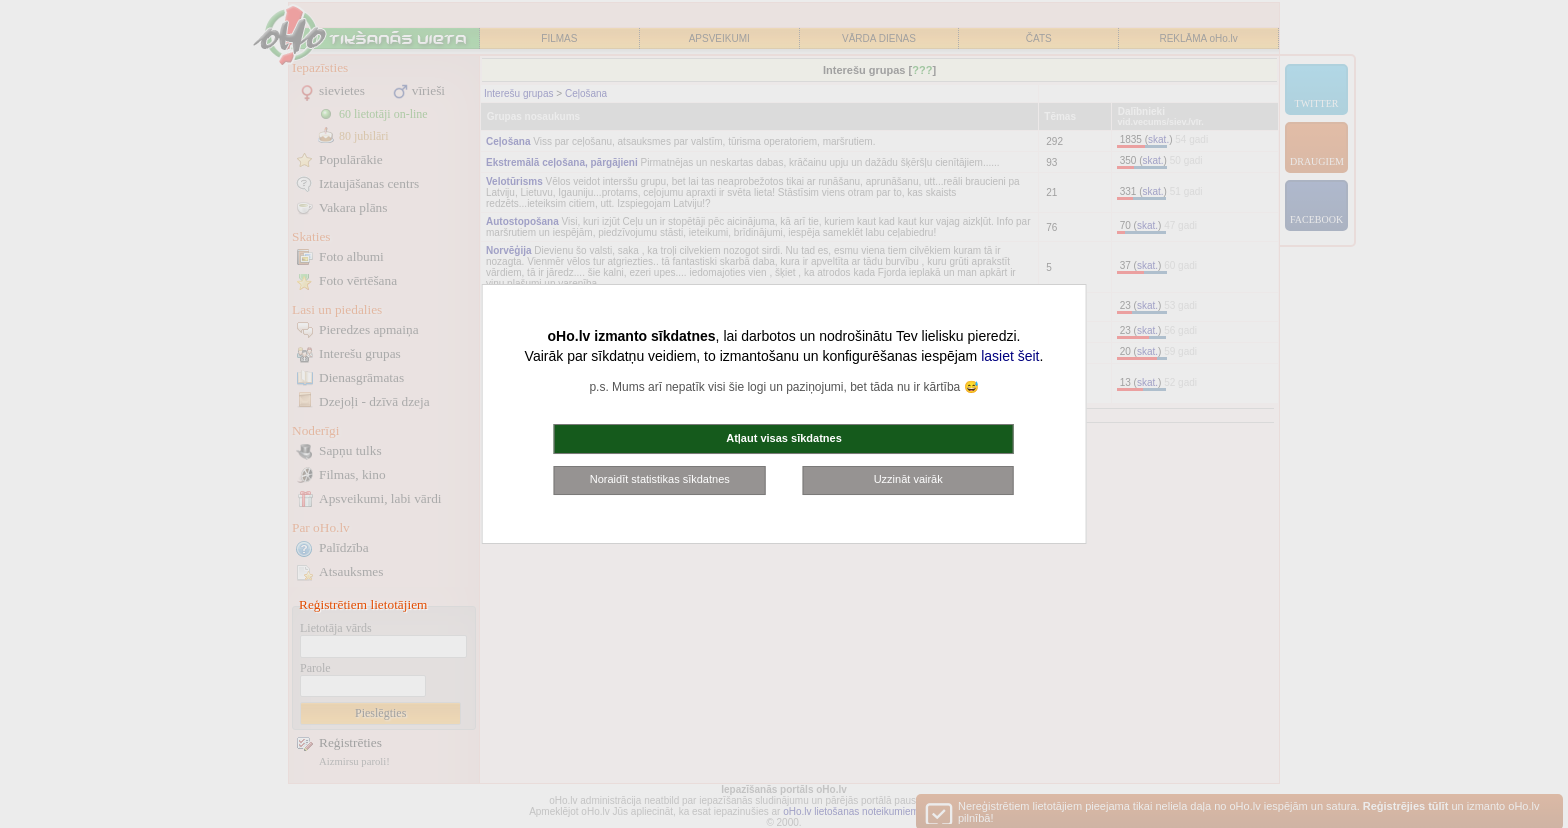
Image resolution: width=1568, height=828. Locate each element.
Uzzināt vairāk (908, 479)
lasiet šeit (1010, 356)
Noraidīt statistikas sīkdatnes (660, 479)
